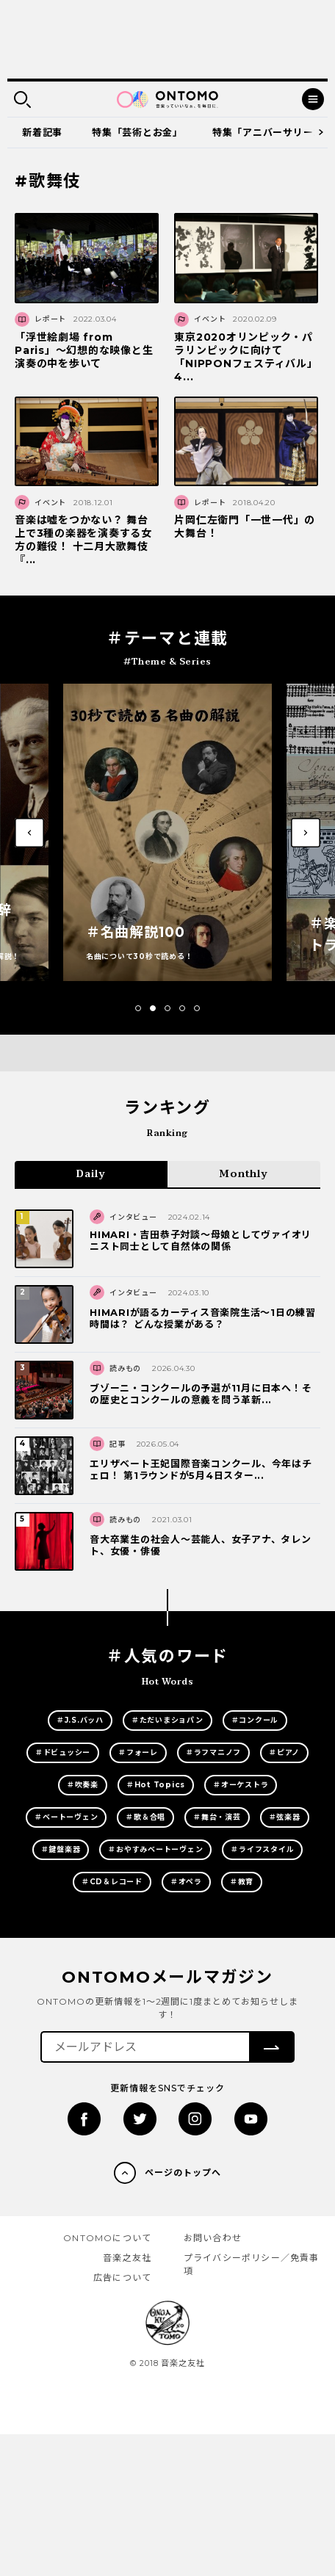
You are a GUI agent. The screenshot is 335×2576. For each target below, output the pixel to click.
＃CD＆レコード (112, 1881)
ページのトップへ (183, 2172)
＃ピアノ (284, 1752)
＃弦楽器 (284, 1817)
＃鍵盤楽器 (61, 1849)
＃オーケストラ (240, 1785)
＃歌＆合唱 (145, 1817)
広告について (122, 2277)
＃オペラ (186, 1881)
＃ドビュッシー (62, 1752)
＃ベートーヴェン (66, 1817)
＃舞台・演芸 (217, 1817)
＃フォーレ (138, 1752)
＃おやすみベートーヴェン (155, 1849)
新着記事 (42, 132)
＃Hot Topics (155, 1785)
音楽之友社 (127, 2257)
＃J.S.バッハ (80, 1720)
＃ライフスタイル (262, 1849)
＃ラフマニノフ (213, 1752)
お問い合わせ (213, 2237)
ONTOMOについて (107, 2237)
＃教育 (241, 1881)
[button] (138, 1008)
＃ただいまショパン (167, 1720)
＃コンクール (255, 1720)
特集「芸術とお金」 (137, 132)
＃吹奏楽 (82, 1785)
